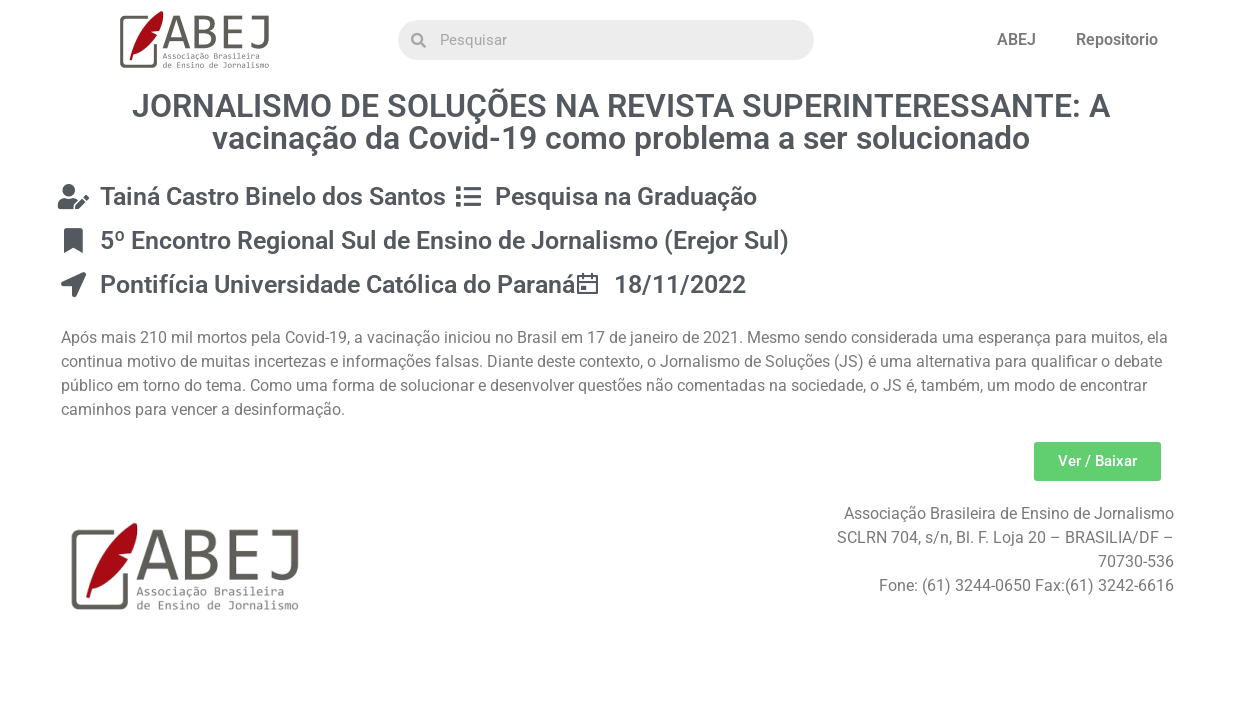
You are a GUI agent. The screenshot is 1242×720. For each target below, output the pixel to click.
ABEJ (1016, 39)
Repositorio (1117, 39)
